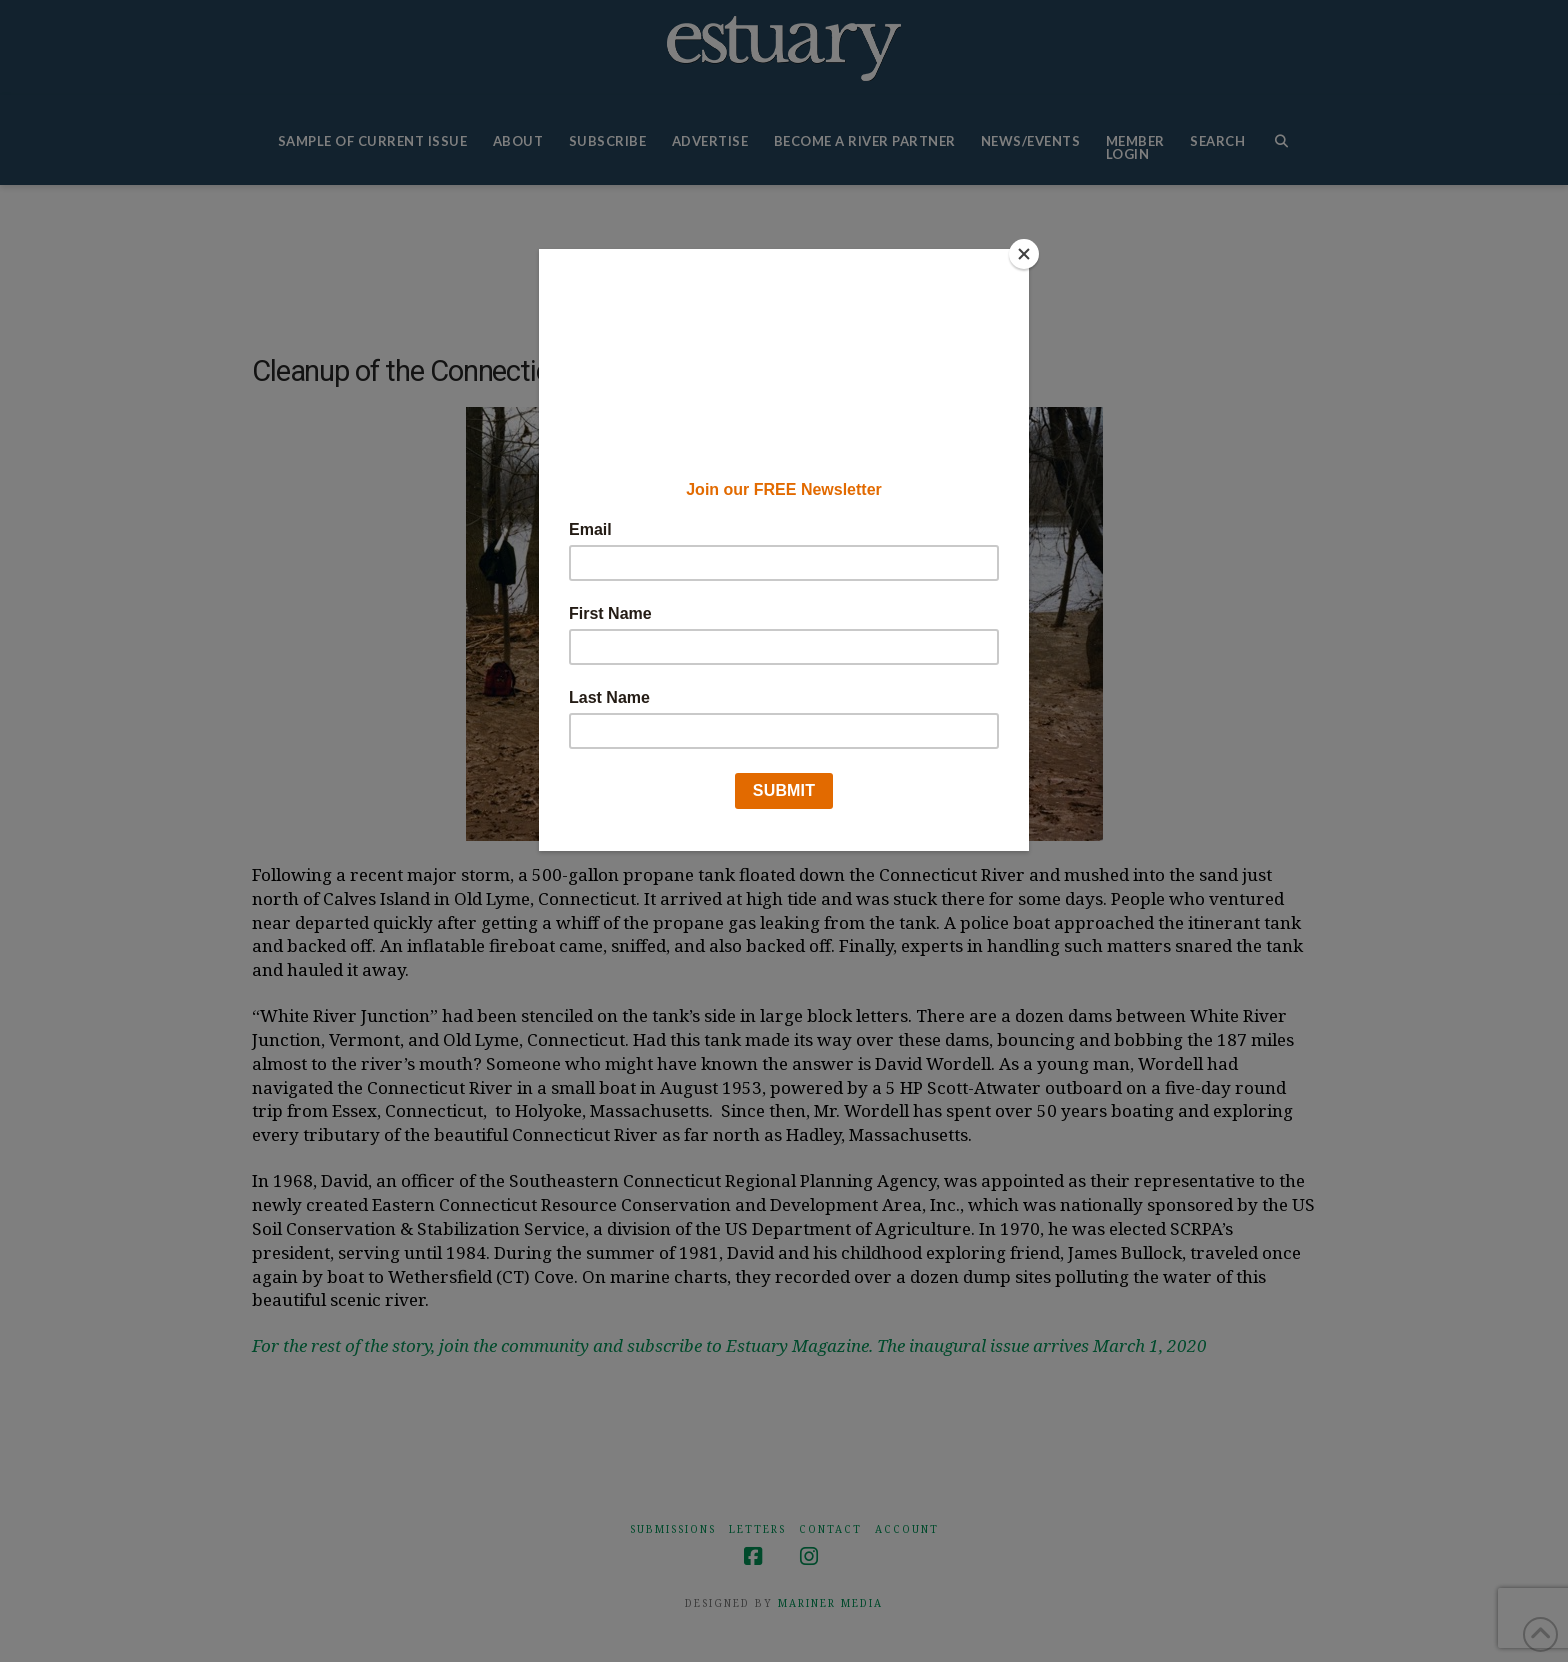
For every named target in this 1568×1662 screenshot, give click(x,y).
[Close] (1024, 254)
